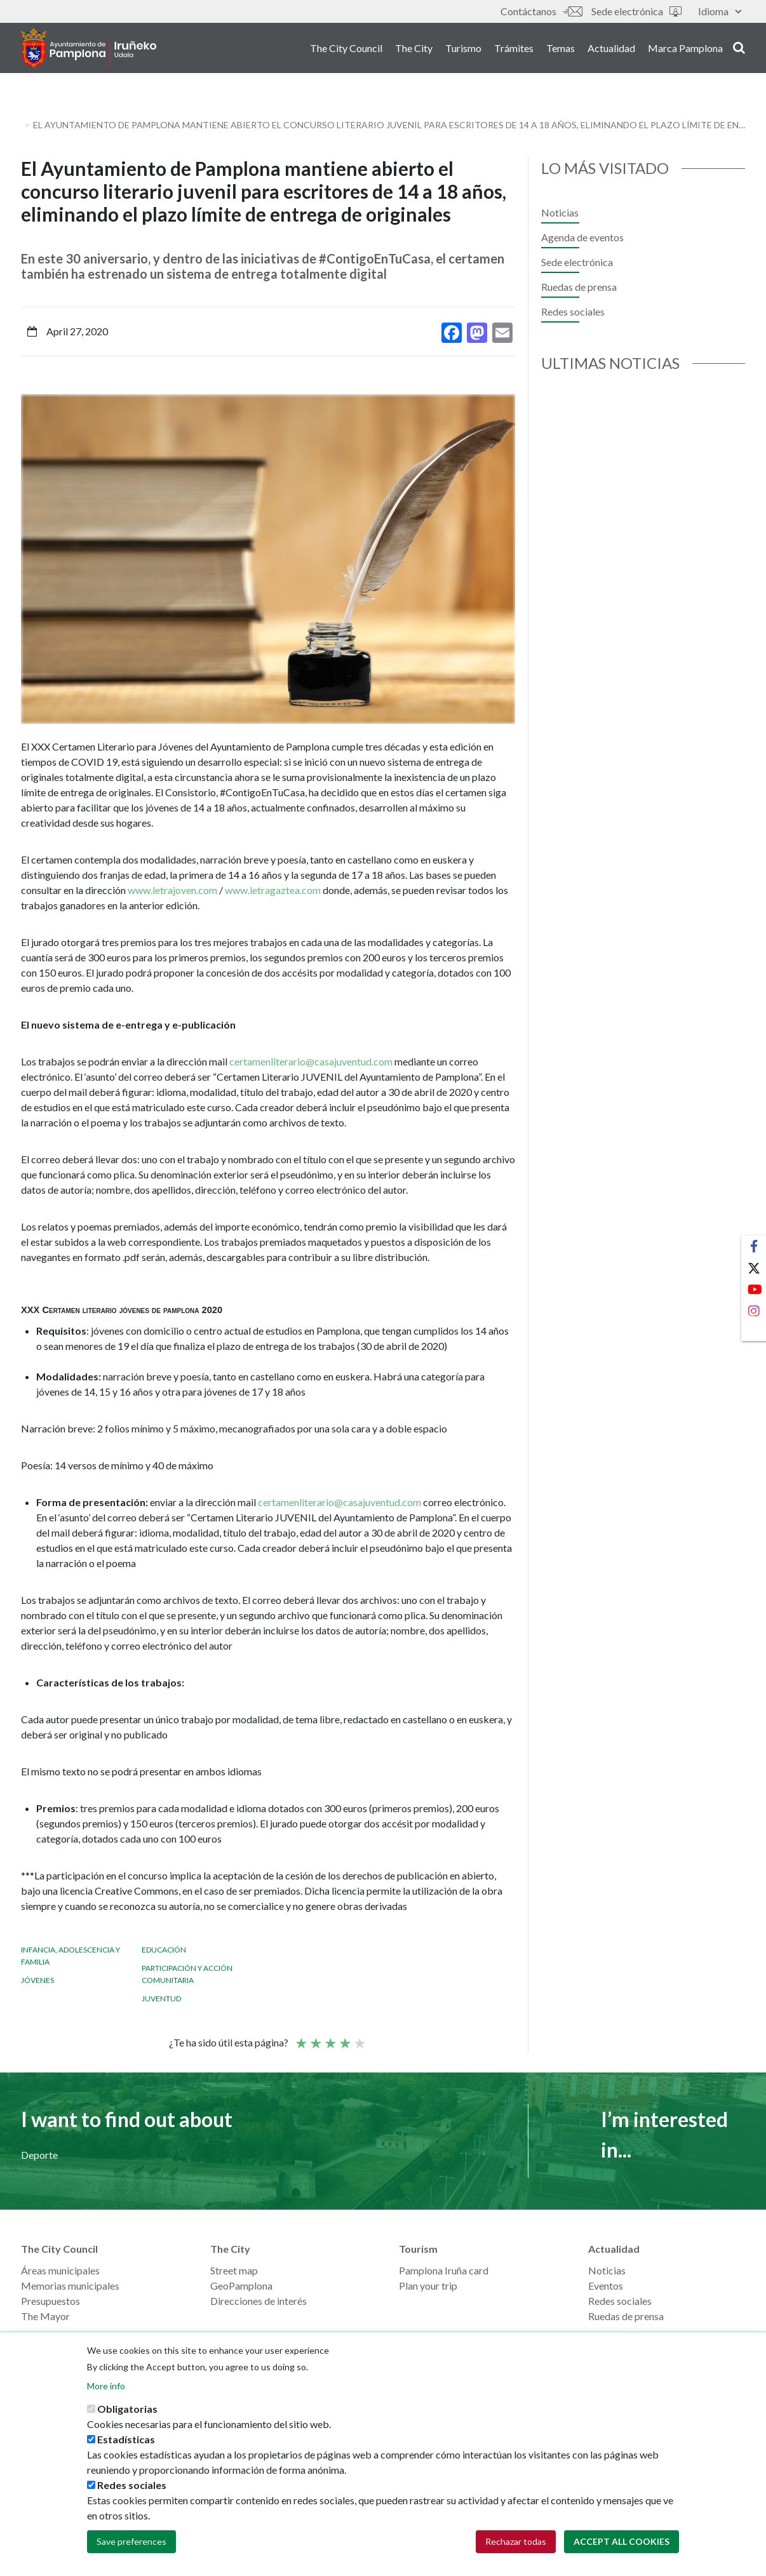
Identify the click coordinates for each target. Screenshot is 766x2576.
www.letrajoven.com (172, 890)
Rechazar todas (515, 2542)
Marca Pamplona (685, 50)
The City (414, 50)
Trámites (514, 50)
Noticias (560, 212)
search (739, 49)
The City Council (346, 50)
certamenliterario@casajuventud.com (311, 1061)
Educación (164, 1949)
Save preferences (131, 2542)
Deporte (39, 2155)
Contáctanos (541, 11)
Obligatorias (127, 2409)
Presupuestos (50, 2301)
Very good (359, 2037)
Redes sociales (573, 311)
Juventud (161, 1998)
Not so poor (315, 2037)
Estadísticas (126, 2440)
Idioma (719, 11)
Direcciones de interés (258, 2301)
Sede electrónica (636, 11)
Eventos (605, 2285)
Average (329, 2037)
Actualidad (611, 50)
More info (106, 2386)
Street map (234, 2270)
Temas (560, 50)
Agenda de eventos (582, 237)
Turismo (463, 50)
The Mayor (45, 2316)
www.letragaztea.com (273, 890)
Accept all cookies (621, 2542)
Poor (300, 2037)
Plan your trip (428, 2285)
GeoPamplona (241, 2285)
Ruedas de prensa (579, 287)
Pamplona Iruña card (443, 2270)
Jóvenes (37, 1980)
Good (344, 2037)
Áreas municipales (60, 2270)
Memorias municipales (70, 2285)
